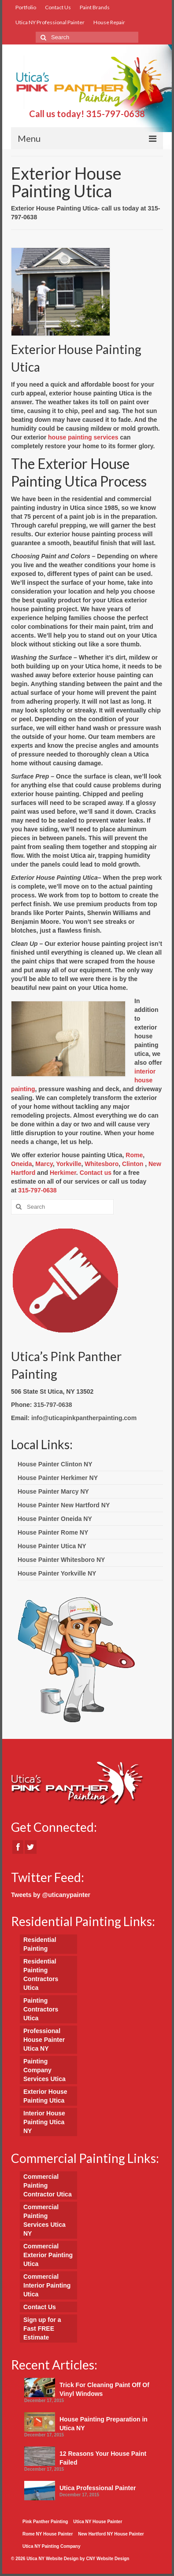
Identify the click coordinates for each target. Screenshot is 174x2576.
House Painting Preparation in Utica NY (103, 2424)
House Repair (109, 22)
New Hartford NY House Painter (111, 2534)
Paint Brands (95, 7)
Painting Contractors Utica (40, 2009)
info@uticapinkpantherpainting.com (84, 1417)
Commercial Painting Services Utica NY (44, 2220)
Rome (134, 1155)
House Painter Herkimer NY (58, 1477)
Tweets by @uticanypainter (50, 1894)
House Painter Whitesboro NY (61, 1559)
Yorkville (68, 1163)
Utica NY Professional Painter (50, 22)
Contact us (95, 1172)
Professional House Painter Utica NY (44, 2039)
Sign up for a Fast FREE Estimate (42, 2328)
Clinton (132, 1163)
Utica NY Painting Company (51, 2546)
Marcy (43, 1163)
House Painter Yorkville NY (57, 1573)
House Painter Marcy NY (53, 1491)
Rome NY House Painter (47, 2534)
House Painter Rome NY (53, 1532)
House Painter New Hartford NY (64, 1505)
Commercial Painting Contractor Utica (47, 2185)
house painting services (83, 437)
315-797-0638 (115, 113)
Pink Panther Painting (45, 2521)
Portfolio (25, 7)
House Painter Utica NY (52, 1546)
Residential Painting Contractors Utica (40, 1974)
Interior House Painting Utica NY (44, 2122)
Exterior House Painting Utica (45, 2096)
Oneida (21, 1163)
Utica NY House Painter (97, 2521)
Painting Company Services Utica (44, 2070)
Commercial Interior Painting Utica (46, 2285)
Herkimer (63, 1172)
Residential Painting (39, 1944)
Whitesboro (101, 1163)
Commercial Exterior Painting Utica (48, 2255)
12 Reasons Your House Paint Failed (102, 2458)
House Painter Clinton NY (55, 1464)
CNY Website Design (107, 2558)
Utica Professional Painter (97, 2487)
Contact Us (58, 7)
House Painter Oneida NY (55, 1518)
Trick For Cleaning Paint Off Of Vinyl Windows (104, 2389)
